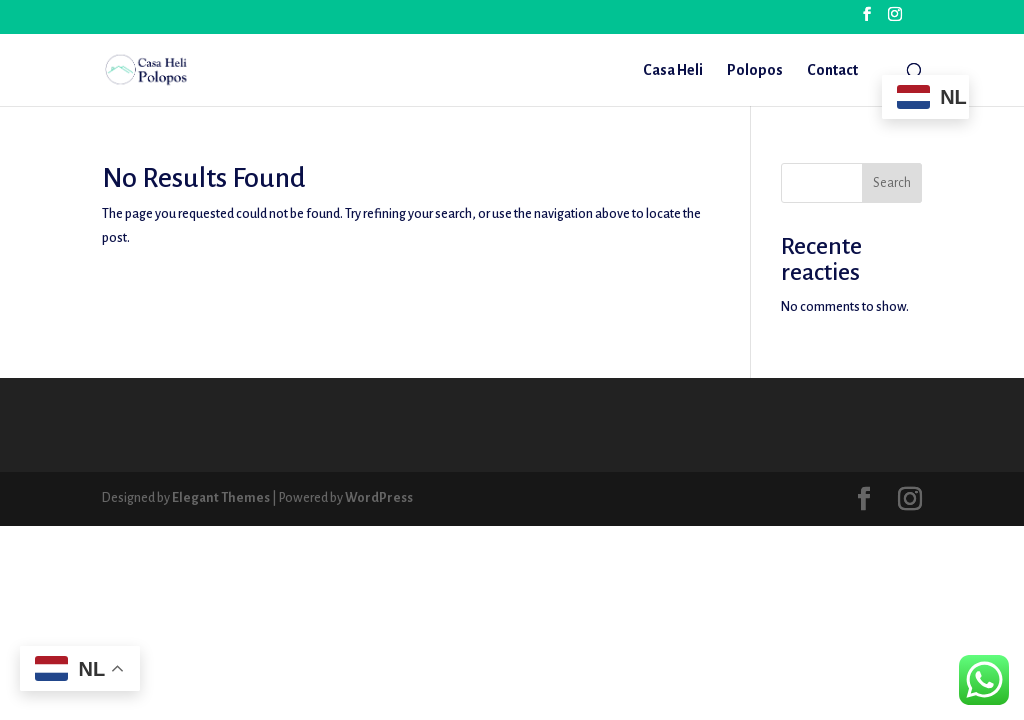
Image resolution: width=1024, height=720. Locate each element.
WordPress (379, 498)
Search (892, 183)
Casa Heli (673, 70)
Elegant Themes (221, 498)
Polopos (755, 70)
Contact (832, 70)
